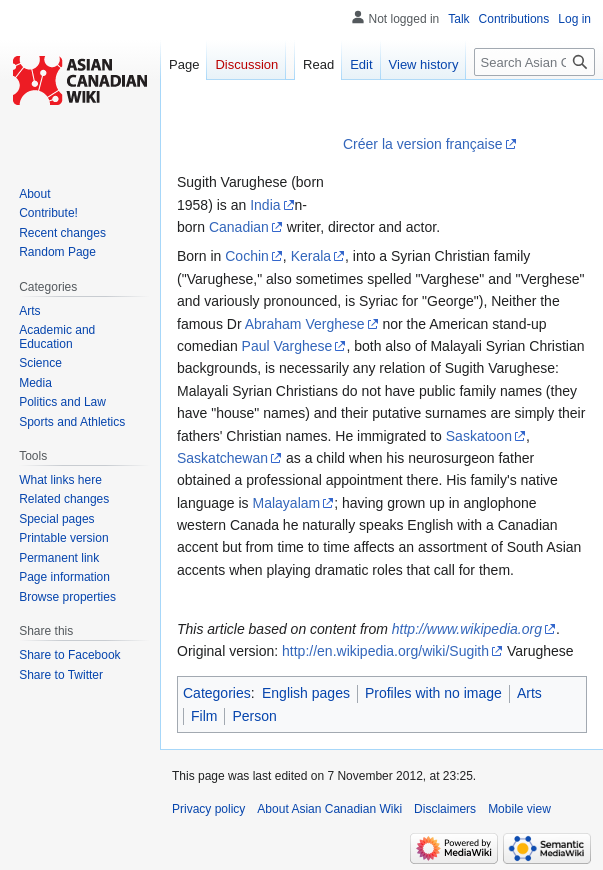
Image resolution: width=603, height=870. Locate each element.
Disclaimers (445, 809)
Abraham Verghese (305, 324)
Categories (217, 693)
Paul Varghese (287, 346)
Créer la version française (423, 144)
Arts (529, 693)
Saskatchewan (222, 458)
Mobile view (519, 809)
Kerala (311, 256)
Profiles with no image (433, 693)
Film (204, 716)
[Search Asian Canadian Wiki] (534, 62)
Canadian (239, 227)
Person (254, 716)
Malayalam (287, 503)
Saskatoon (479, 436)
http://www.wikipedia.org (467, 629)
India (265, 205)
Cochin (247, 256)
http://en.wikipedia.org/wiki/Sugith (385, 651)
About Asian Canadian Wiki (329, 809)
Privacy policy (208, 809)
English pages (306, 693)
